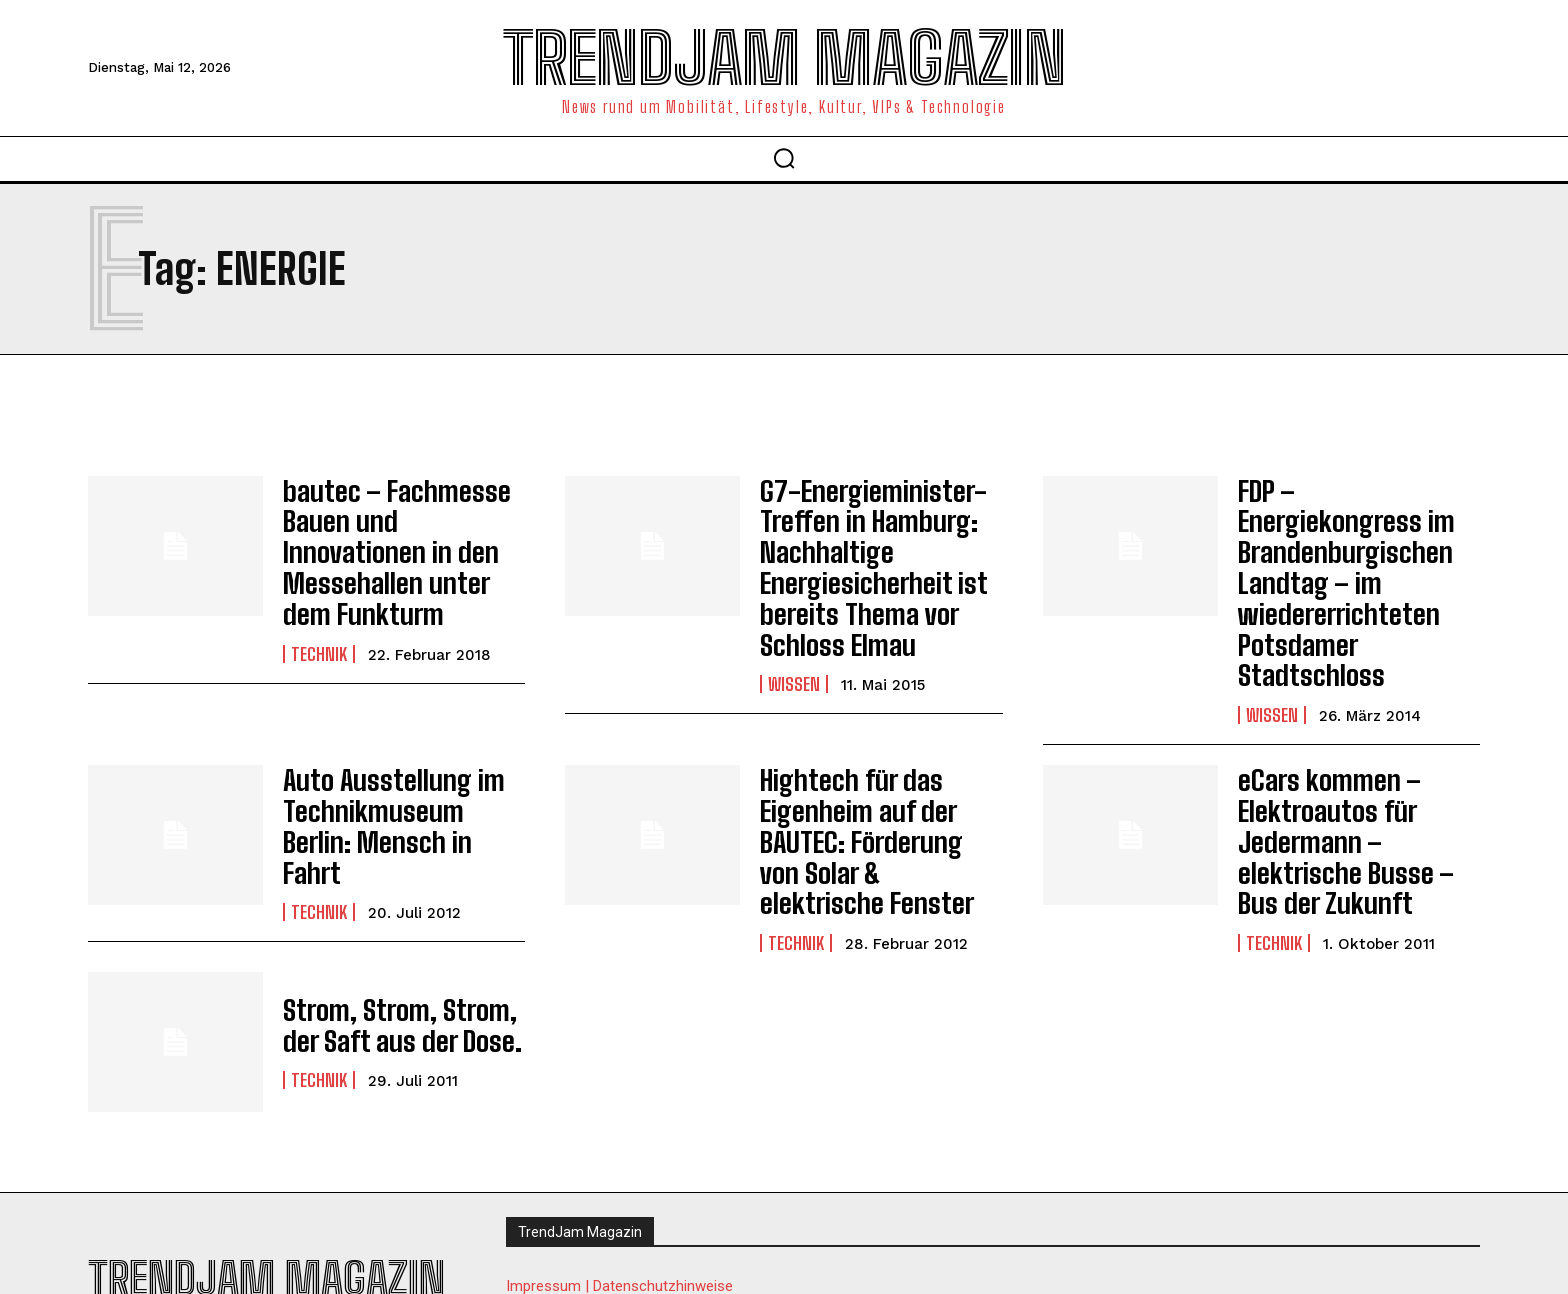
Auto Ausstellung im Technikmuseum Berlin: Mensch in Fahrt (393, 761)
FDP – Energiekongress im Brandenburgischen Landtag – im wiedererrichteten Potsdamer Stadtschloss (1359, 541)
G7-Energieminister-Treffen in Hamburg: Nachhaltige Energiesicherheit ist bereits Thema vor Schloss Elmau (857, 554)
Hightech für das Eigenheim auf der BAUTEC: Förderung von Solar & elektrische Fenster (868, 773)
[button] (784, 158)
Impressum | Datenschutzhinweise (619, 1209)
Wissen (794, 658)
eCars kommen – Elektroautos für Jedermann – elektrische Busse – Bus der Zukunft (1356, 761)
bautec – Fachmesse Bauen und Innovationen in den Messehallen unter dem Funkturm (402, 528)
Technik (319, 606)
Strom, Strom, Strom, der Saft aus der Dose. (403, 945)
